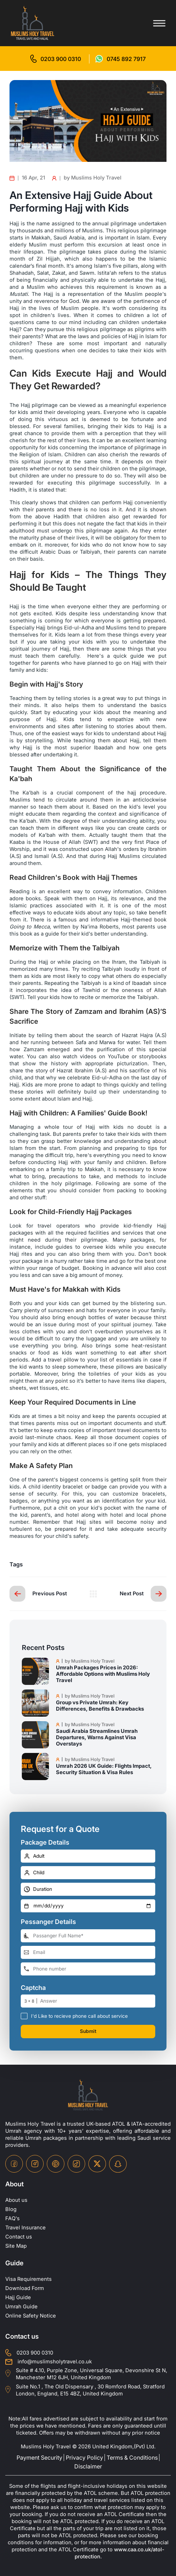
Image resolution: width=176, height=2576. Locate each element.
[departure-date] (88, 1905)
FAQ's (12, 2218)
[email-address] (88, 1952)
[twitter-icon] (97, 2164)
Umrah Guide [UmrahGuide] (21, 2306)
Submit (88, 2031)
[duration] (88, 1889)
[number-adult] (88, 1856)
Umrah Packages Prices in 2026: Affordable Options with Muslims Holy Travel (103, 1674)
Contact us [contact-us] (18, 2237)
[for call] (55, 59)
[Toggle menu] (159, 23)
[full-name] (88, 1935)
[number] (97, 2001)
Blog (11, 2209)
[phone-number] (88, 1968)
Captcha (33, 1988)
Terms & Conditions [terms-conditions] (132, 2457)
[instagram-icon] (34, 2163)
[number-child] (88, 1872)
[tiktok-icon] (76, 2163)
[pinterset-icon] (55, 2163)
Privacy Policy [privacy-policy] (84, 2457)
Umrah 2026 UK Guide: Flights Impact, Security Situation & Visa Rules (104, 1769)
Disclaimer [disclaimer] (88, 2466)
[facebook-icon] (14, 2163)
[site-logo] (88, 2095)
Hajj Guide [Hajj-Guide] (18, 2297)
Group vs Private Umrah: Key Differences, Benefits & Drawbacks (100, 1706)
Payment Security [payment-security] (39, 2457)
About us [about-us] (16, 2200)
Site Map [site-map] (16, 2246)
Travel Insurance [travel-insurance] (25, 2227)
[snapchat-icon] (117, 2163)
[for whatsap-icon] (120, 58)
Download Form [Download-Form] (24, 2288)
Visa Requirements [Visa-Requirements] (28, 2279)
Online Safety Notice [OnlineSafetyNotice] (30, 2316)
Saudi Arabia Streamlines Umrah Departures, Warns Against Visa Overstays (97, 1737)
